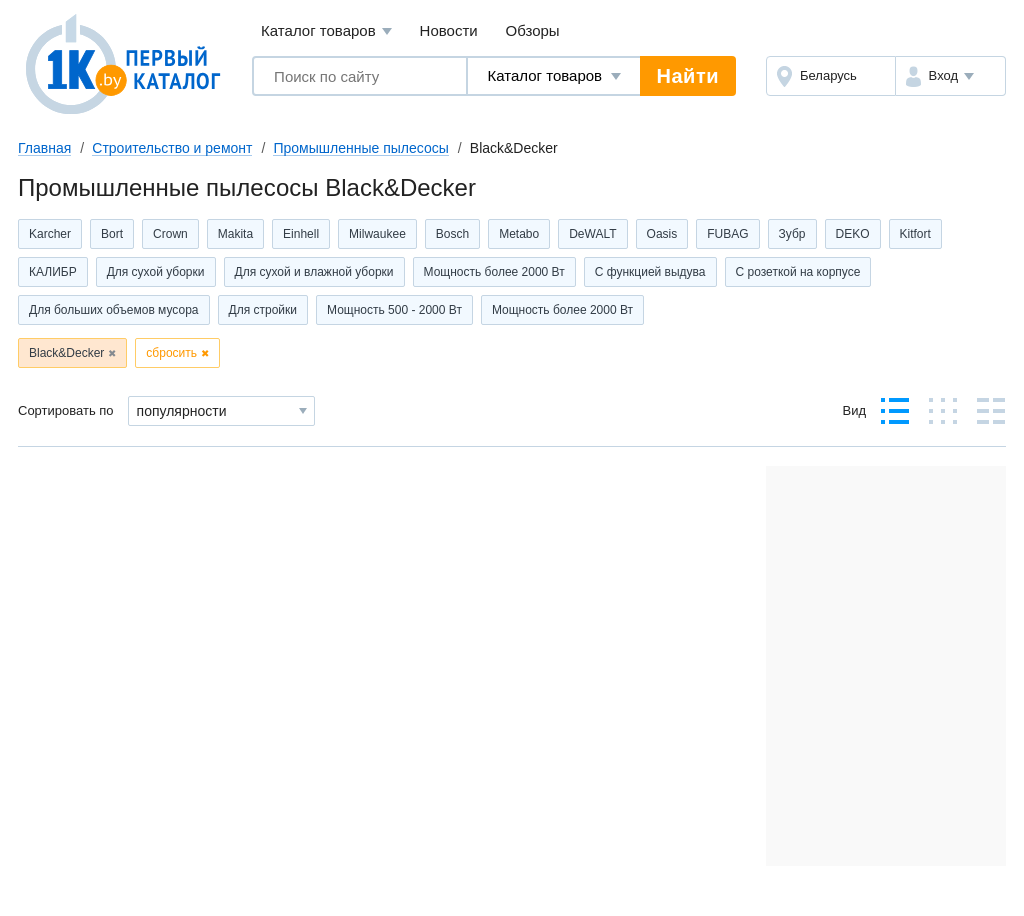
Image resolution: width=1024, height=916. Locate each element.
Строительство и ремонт (172, 148)
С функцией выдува (650, 272)
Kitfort (915, 234)
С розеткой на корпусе (798, 272)
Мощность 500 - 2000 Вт (394, 310)
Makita (235, 234)
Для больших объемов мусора (114, 310)
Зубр (792, 234)
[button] (950, 76)
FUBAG (727, 234)
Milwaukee (377, 234)
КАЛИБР (53, 272)
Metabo (519, 234)
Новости (449, 30)
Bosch (452, 234)
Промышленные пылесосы (360, 148)
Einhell (301, 234)
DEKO (853, 234)
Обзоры (533, 30)
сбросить (171, 353)
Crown (170, 234)
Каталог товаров (326, 31)
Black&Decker (66, 353)
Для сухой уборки (156, 272)
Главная (44, 148)
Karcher (50, 234)
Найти (688, 76)
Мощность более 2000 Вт (494, 272)
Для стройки (263, 310)
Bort (112, 234)
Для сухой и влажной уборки (314, 272)
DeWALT (592, 234)
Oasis (662, 234)
